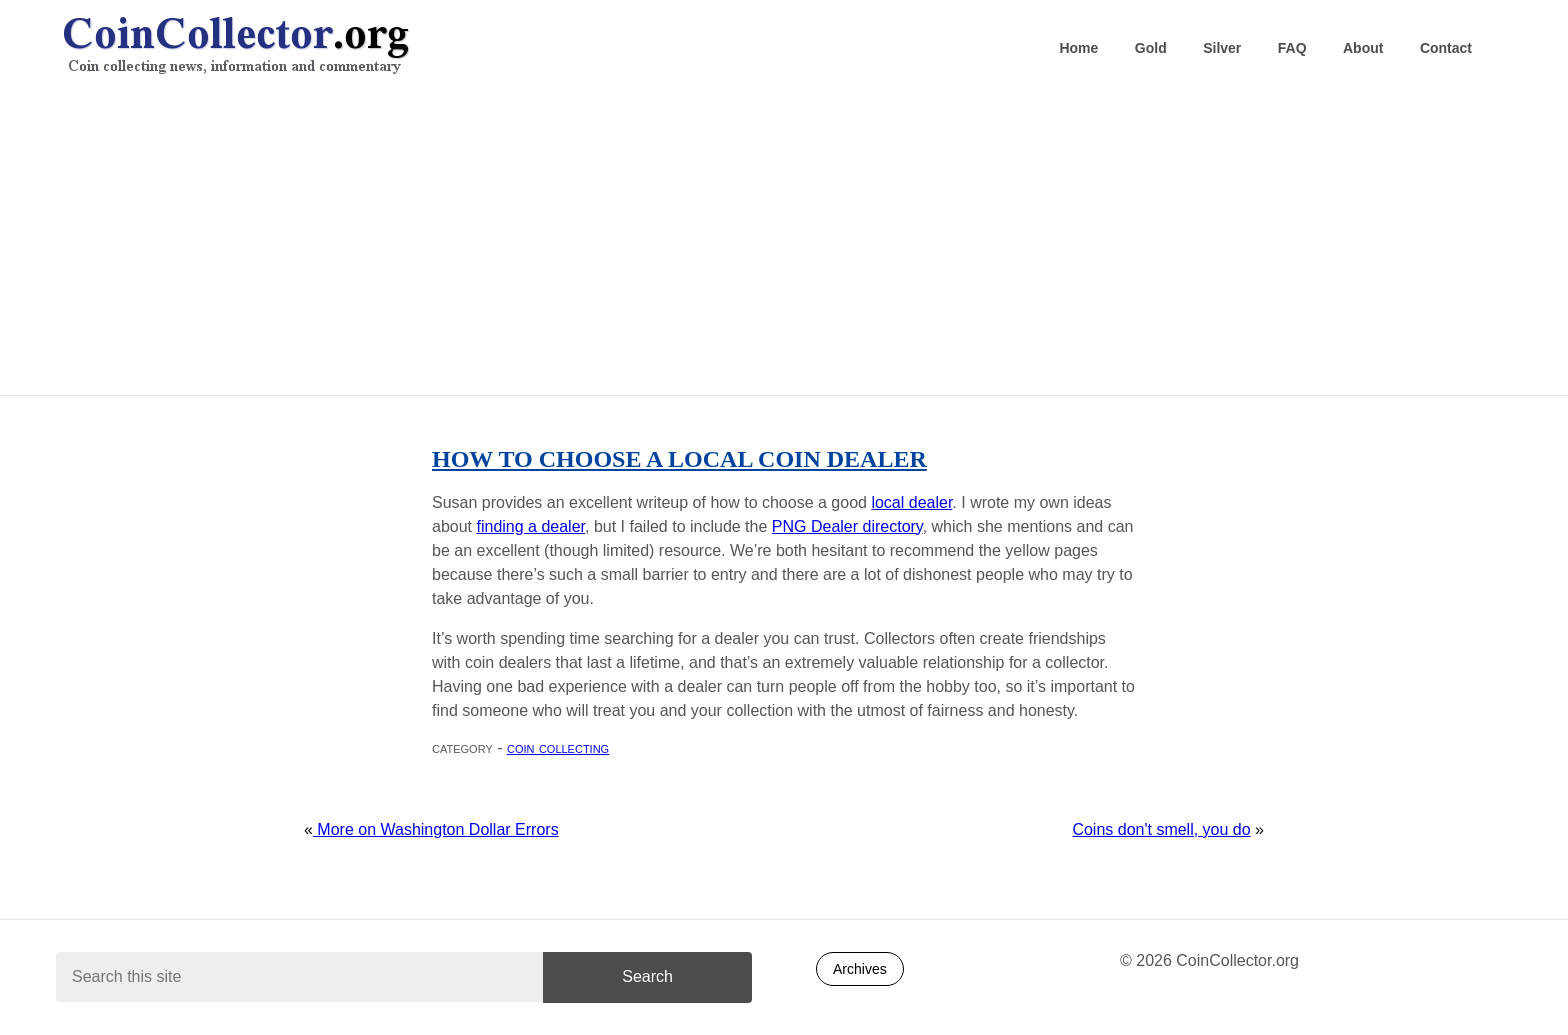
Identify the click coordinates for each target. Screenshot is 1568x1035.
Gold (1151, 48)
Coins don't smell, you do (1161, 829)
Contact (1446, 48)
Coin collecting (558, 747)
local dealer (911, 502)
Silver (1222, 48)
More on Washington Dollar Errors (436, 829)
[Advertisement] (784, 241)
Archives (860, 969)
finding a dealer (530, 526)
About (1363, 48)
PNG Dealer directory (847, 526)
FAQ (1292, 48)
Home (1078, 48)
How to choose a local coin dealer (679, 459)
